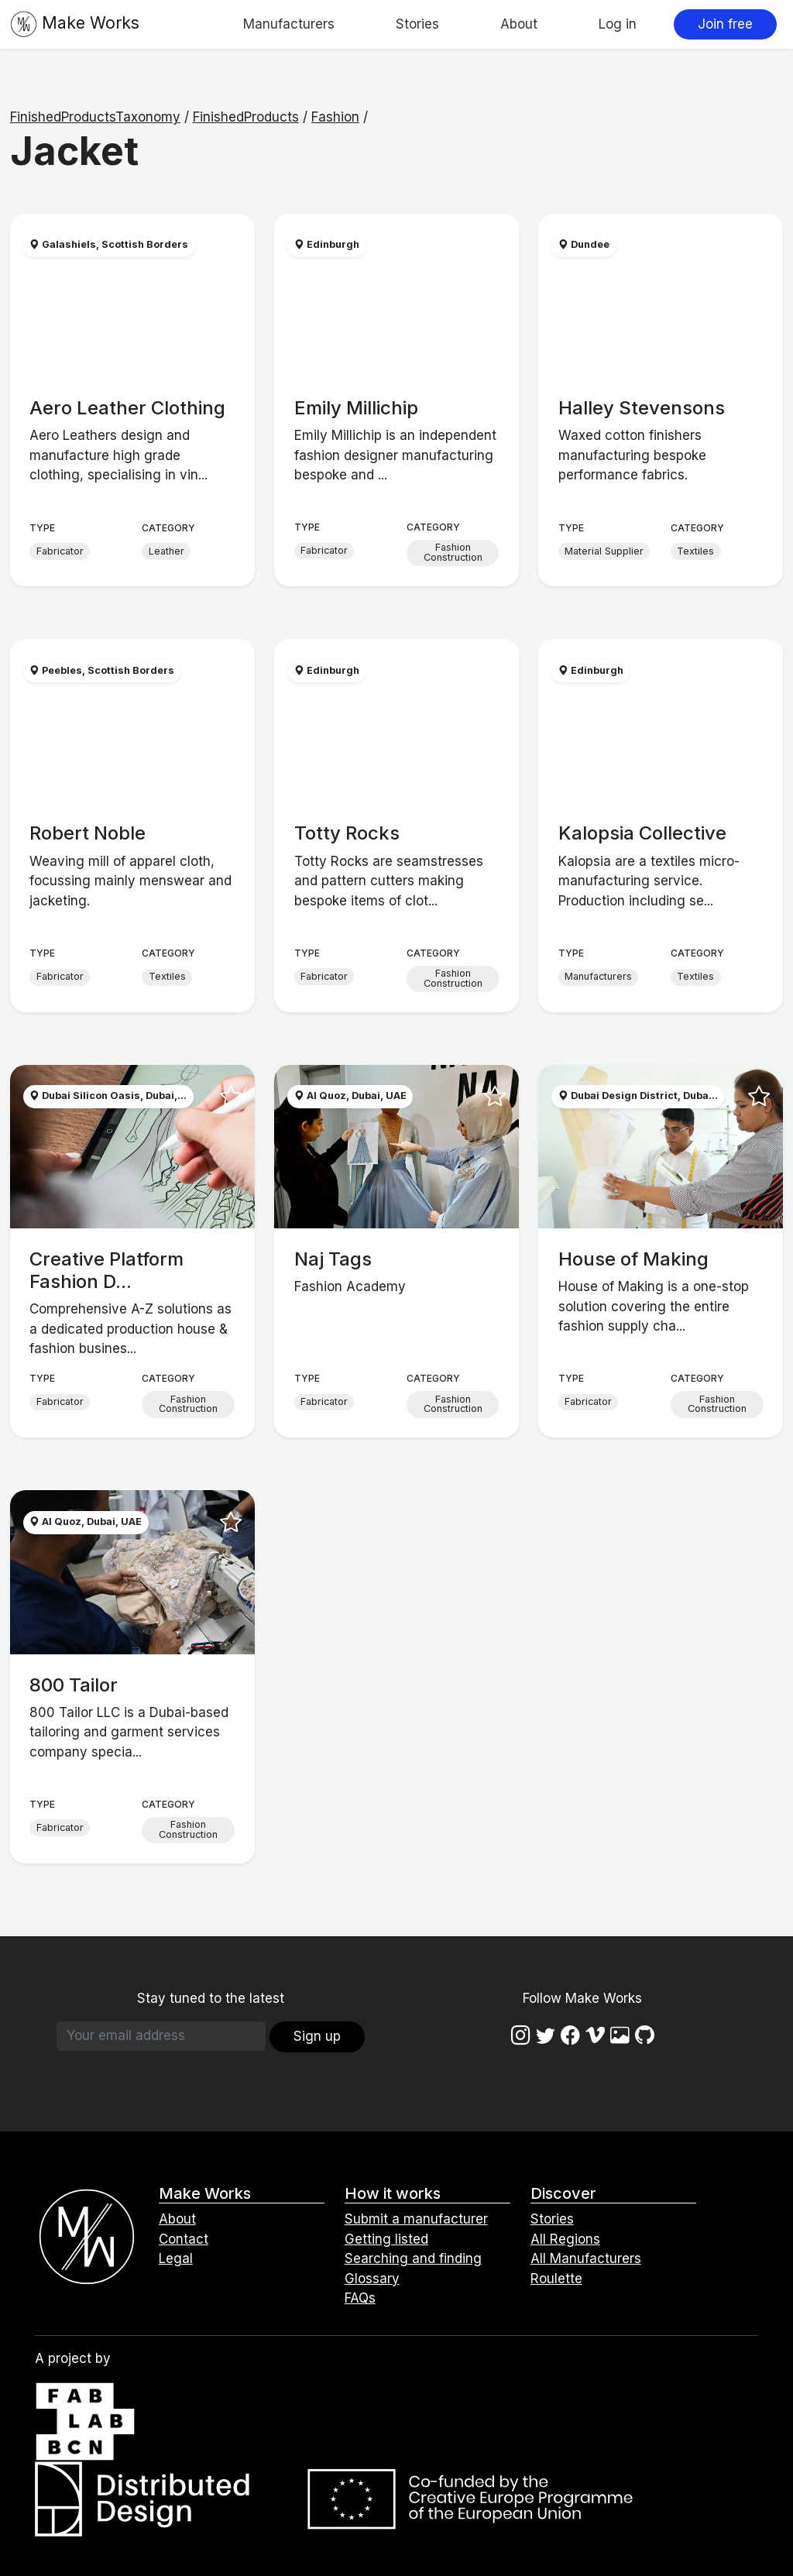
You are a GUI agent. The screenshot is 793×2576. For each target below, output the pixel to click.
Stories (417, 24)
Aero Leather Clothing (127, 408)
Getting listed (386, 2239)
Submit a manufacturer (416, 2219)
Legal (176, 2258)
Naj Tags (333, 1259)
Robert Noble (87, 833)
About (518, 24)
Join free (725, 24)
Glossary (372, 2278)
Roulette (556, 2278)
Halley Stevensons (641, 408)
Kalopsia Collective (642, 833)
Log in (618, 24)
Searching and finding (413, 2258)
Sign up (317, 2036)
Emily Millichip (356, 408)
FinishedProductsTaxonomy (95, 117)
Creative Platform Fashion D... (106, 1270)
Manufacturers (289, 24)
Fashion (335, 117)
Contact (183, 2239)
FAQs (360, 2298)
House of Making (633, 1259)
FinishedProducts (246, 117)
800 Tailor (73, 1685)
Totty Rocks (347, 833)
